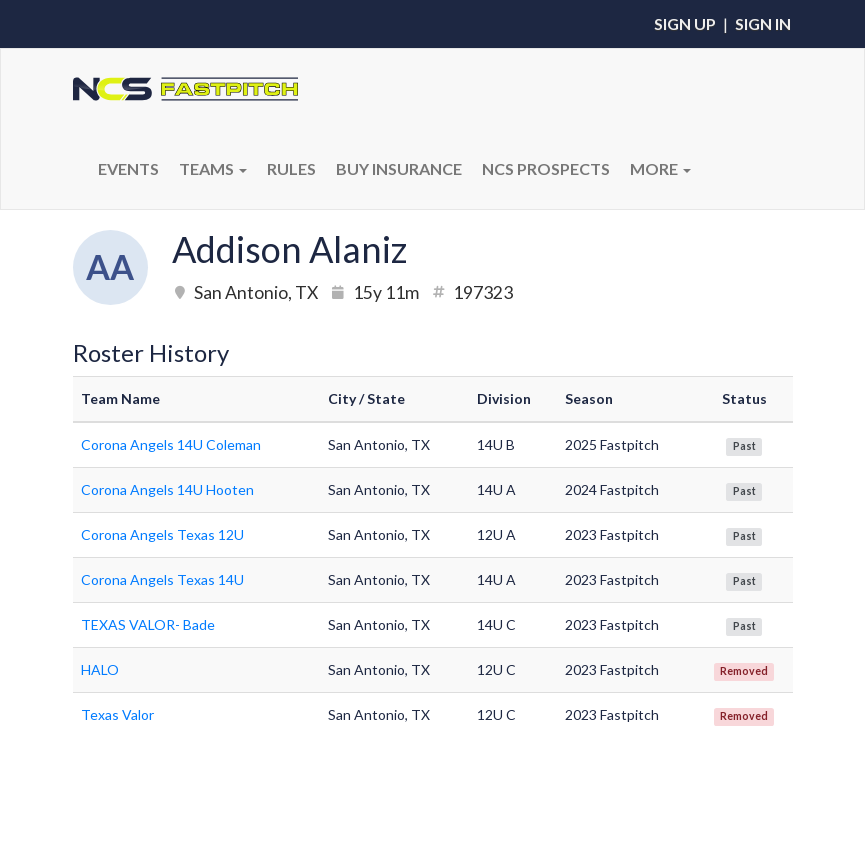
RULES (291, 168)
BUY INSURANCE (399, 168)
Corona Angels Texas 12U (162, 534)
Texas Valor (117, 714)
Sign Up (685, 23)
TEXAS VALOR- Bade (148, 624)
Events (128, 168)
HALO (100, 669)
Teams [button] (213, 168)
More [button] (660, 168)
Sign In (763, 23)
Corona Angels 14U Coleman (171, 444)
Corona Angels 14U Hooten (167, 489)
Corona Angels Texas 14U (162, 579)
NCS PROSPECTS (546, 168)
